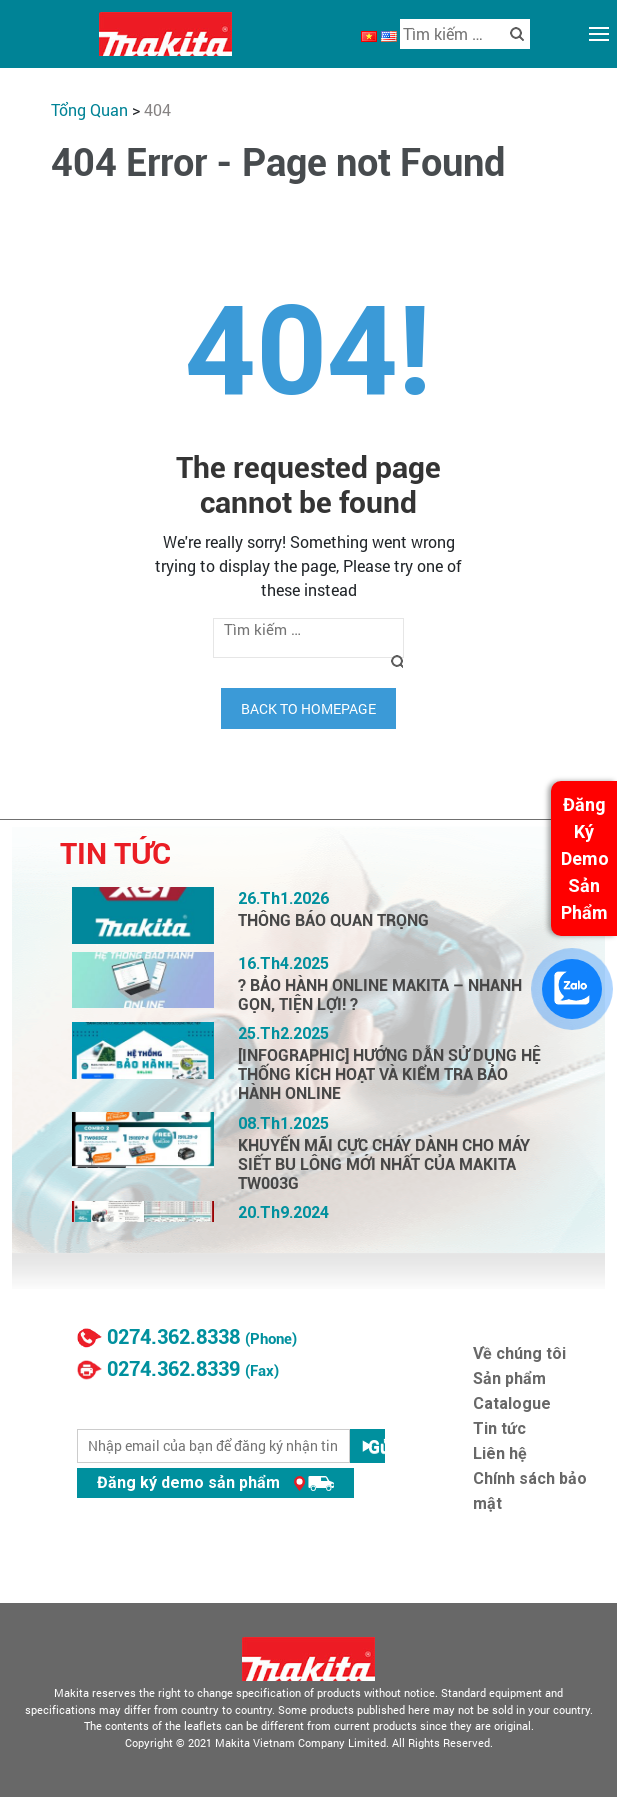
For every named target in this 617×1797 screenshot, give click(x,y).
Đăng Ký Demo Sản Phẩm (585, 858)
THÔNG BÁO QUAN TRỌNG (333, 920)
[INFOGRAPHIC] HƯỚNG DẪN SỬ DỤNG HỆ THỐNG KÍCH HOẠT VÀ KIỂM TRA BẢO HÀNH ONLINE (389, 1074)
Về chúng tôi (519, 1353)
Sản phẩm (509, 1378)
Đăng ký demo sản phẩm (215, 1482)
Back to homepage (308, 708)
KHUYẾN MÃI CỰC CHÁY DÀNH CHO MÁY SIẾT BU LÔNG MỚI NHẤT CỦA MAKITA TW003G (384, 1164)
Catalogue (512, 1403)
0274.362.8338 (173, 1337)
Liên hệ (500, 1453)
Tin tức (499, 1428)
